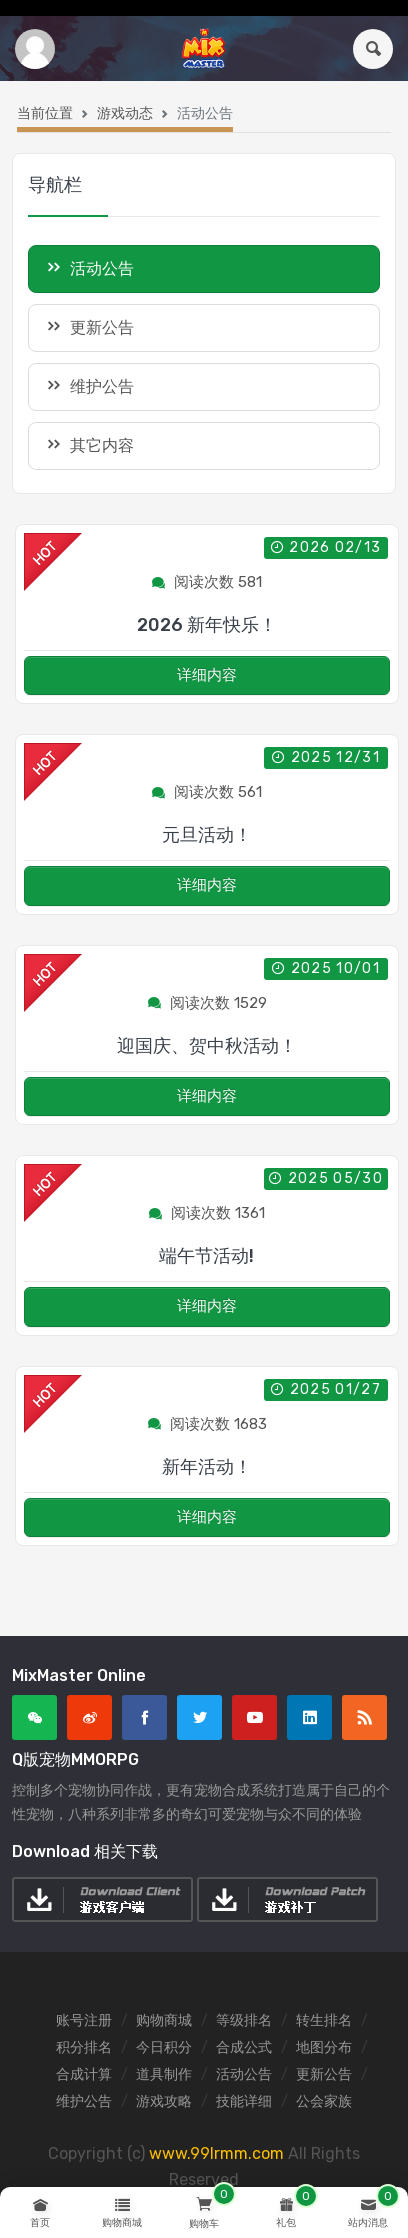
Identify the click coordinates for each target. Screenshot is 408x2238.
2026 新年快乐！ (207, 625)
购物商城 (164, 2020)
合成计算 (84, 2074)
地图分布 (324, 2047)
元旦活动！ (207, 835)
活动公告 (244, 2074)
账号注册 (84, 2020)
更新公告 (89, 326)
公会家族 (324, 2101)
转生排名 (324, 2020)
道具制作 (164, 2074)
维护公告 (89, 385)
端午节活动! (206, 1256)
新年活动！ (207, 1467)
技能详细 (244, 2101)
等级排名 (244, 2020)
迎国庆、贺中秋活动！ (207, 1046)
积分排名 (84, 2047)
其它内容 (89, 444)
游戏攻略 (164, 2101)
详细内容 (207, 675)
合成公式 (244, 2047)
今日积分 (164, 2047)
